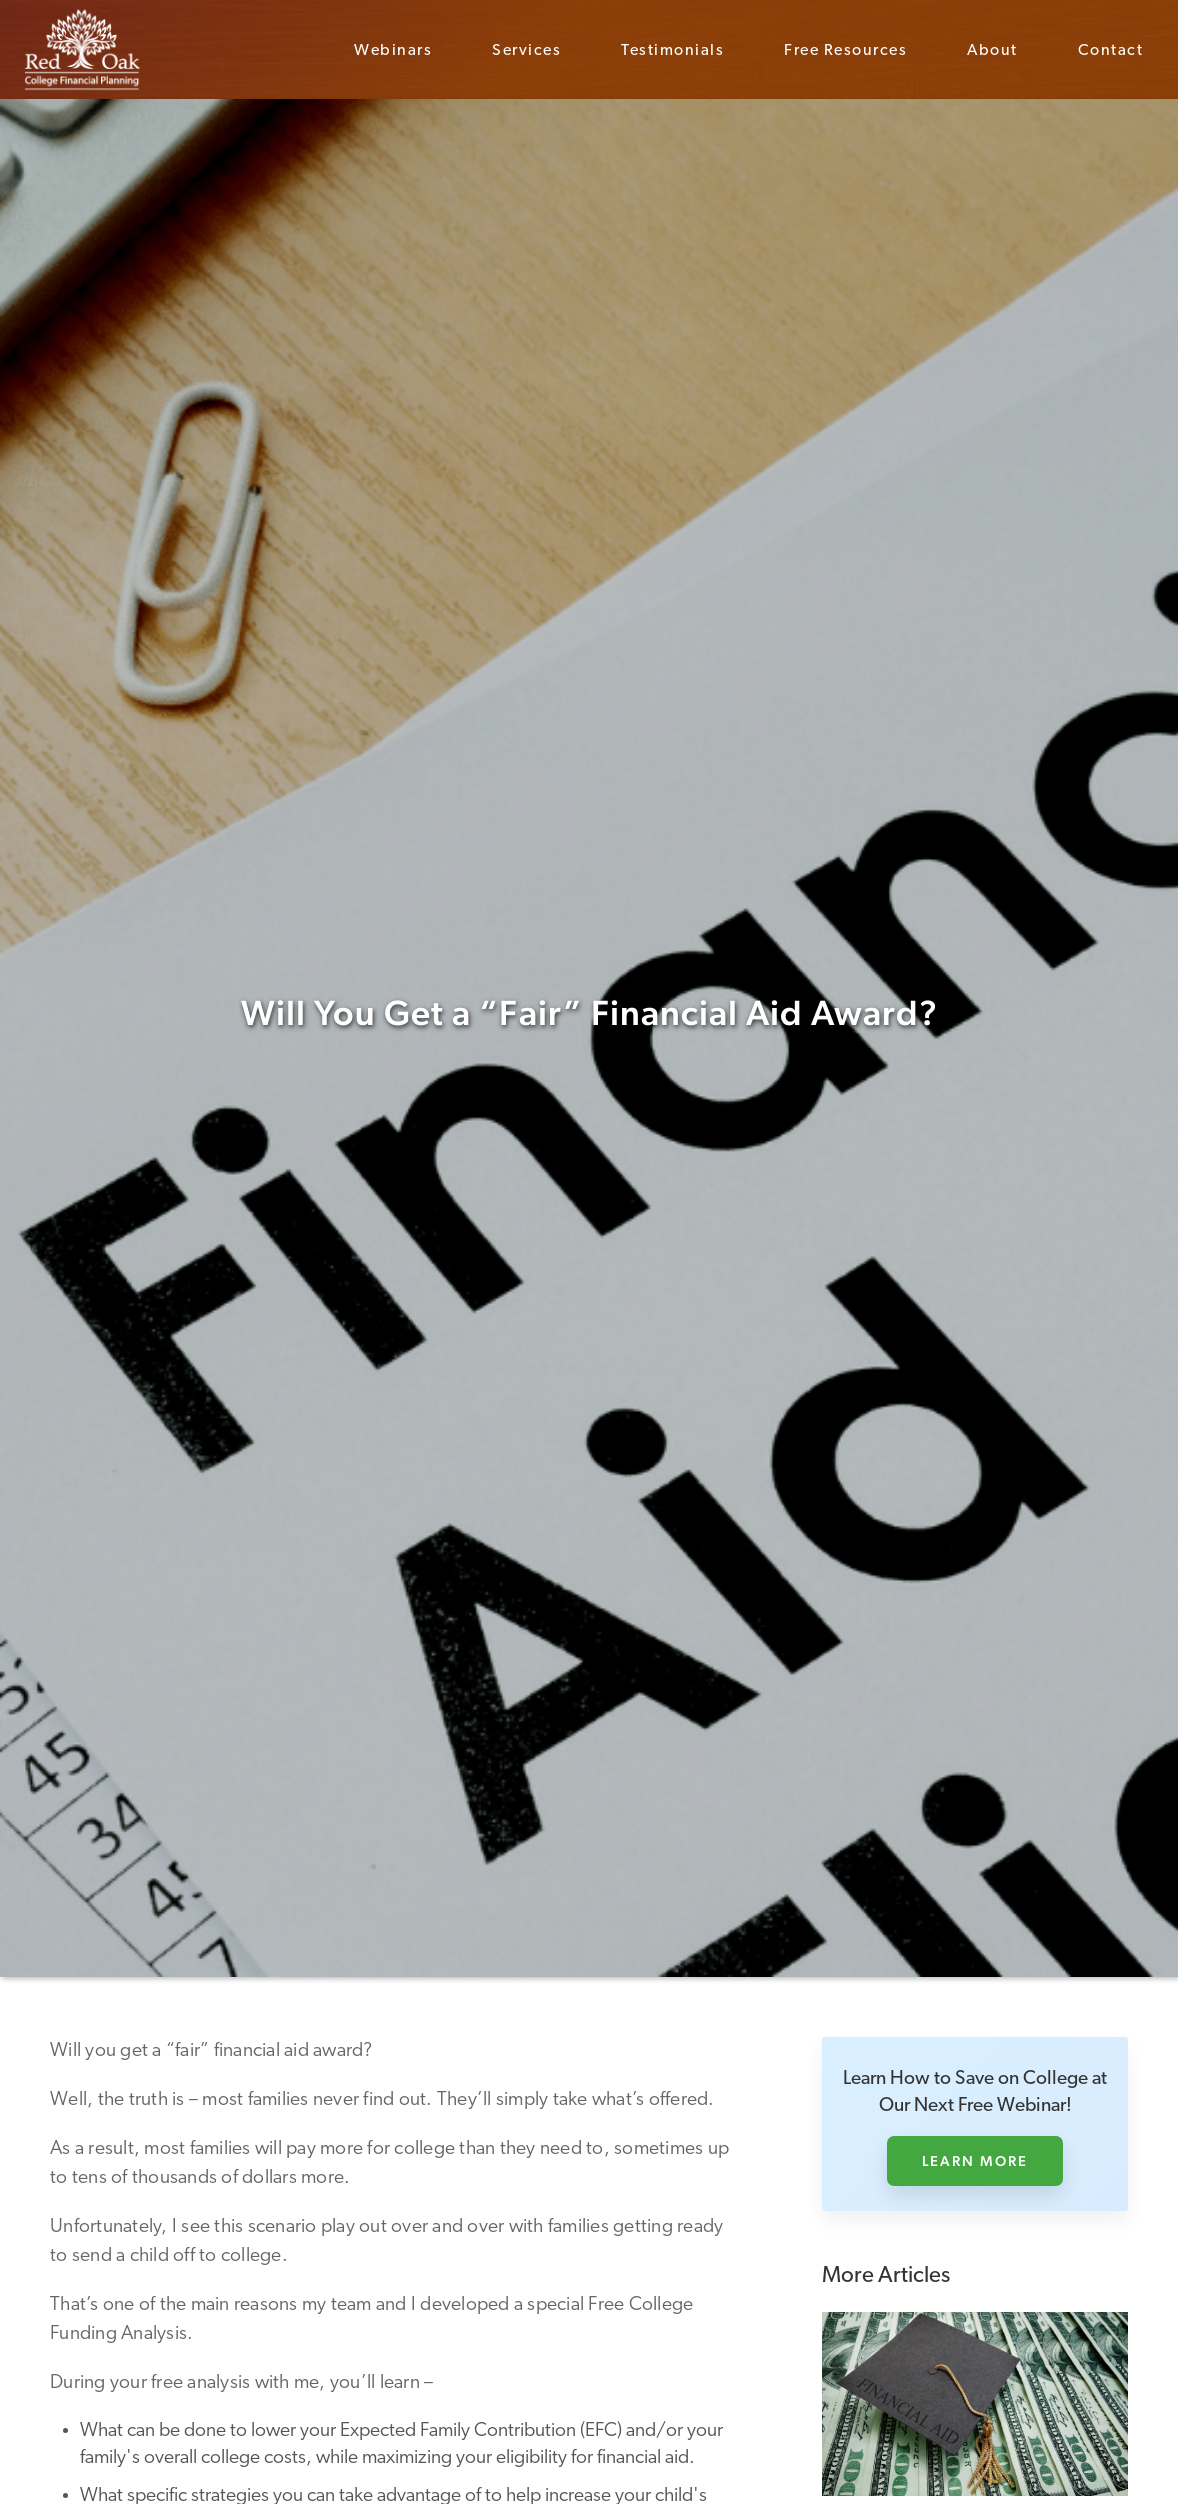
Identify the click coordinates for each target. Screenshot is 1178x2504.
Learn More (975, 2160)
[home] (82, 49)
